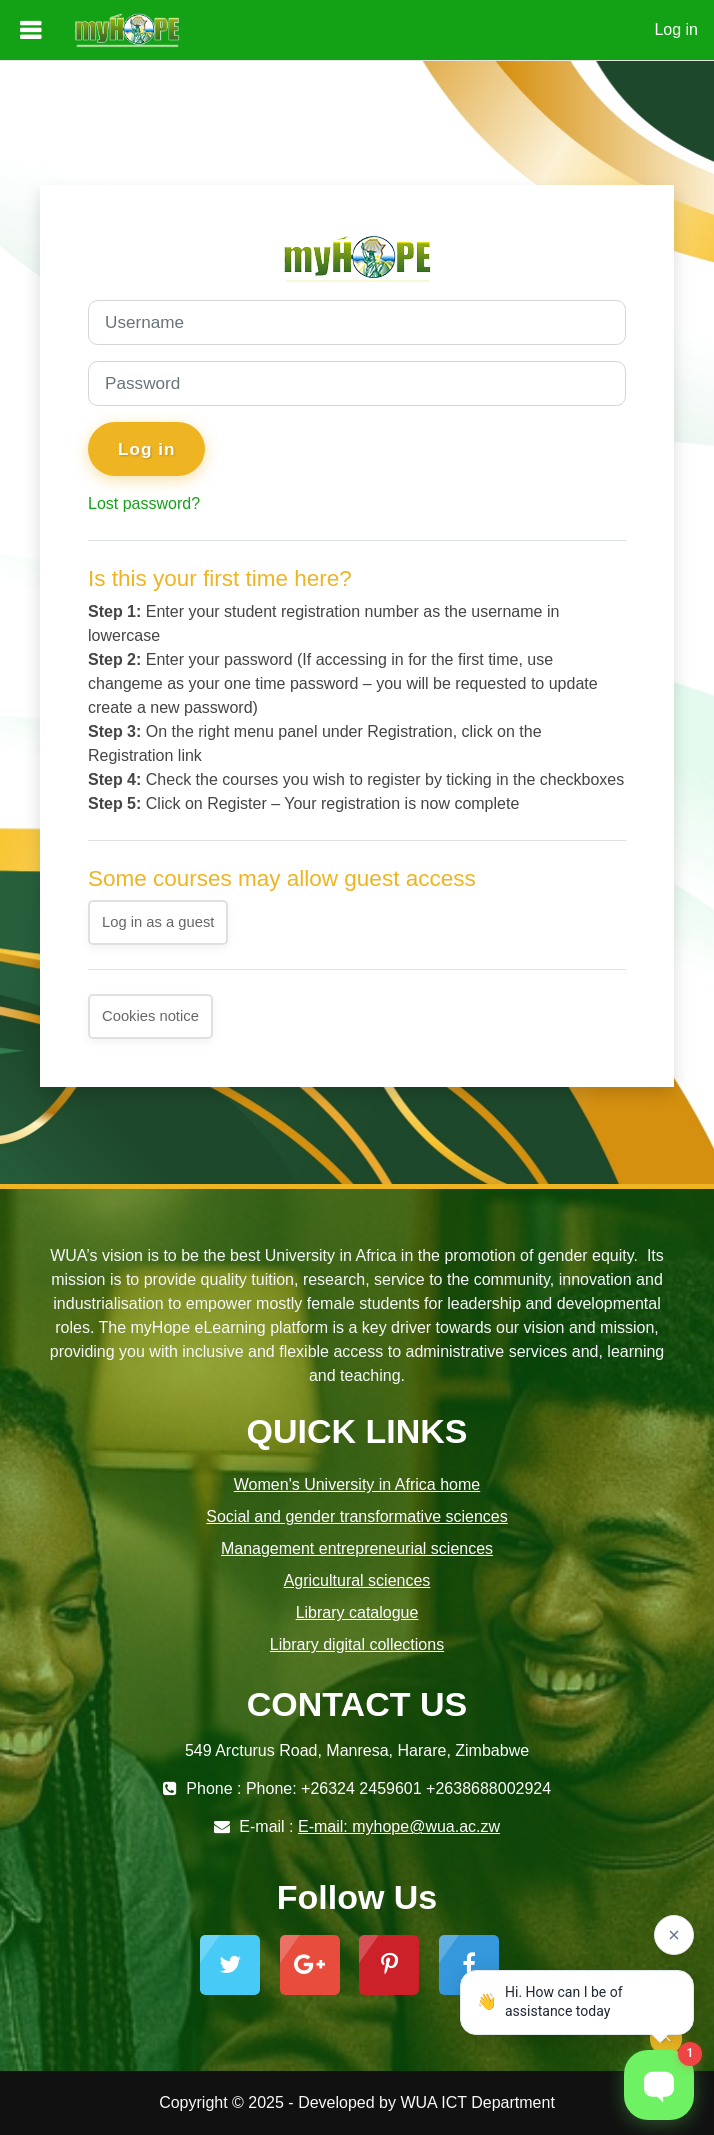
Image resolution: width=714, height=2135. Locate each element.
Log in (676, 29)
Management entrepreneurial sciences (357, 1548)
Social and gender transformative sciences (357, 1516)
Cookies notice (150, 1016)
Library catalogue (357, 1612)
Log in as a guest (158, 922)
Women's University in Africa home (357, 1484)
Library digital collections (357, 1644)
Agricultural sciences (357, 1580)
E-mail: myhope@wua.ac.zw (399, 1826)
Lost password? (144, 503)
